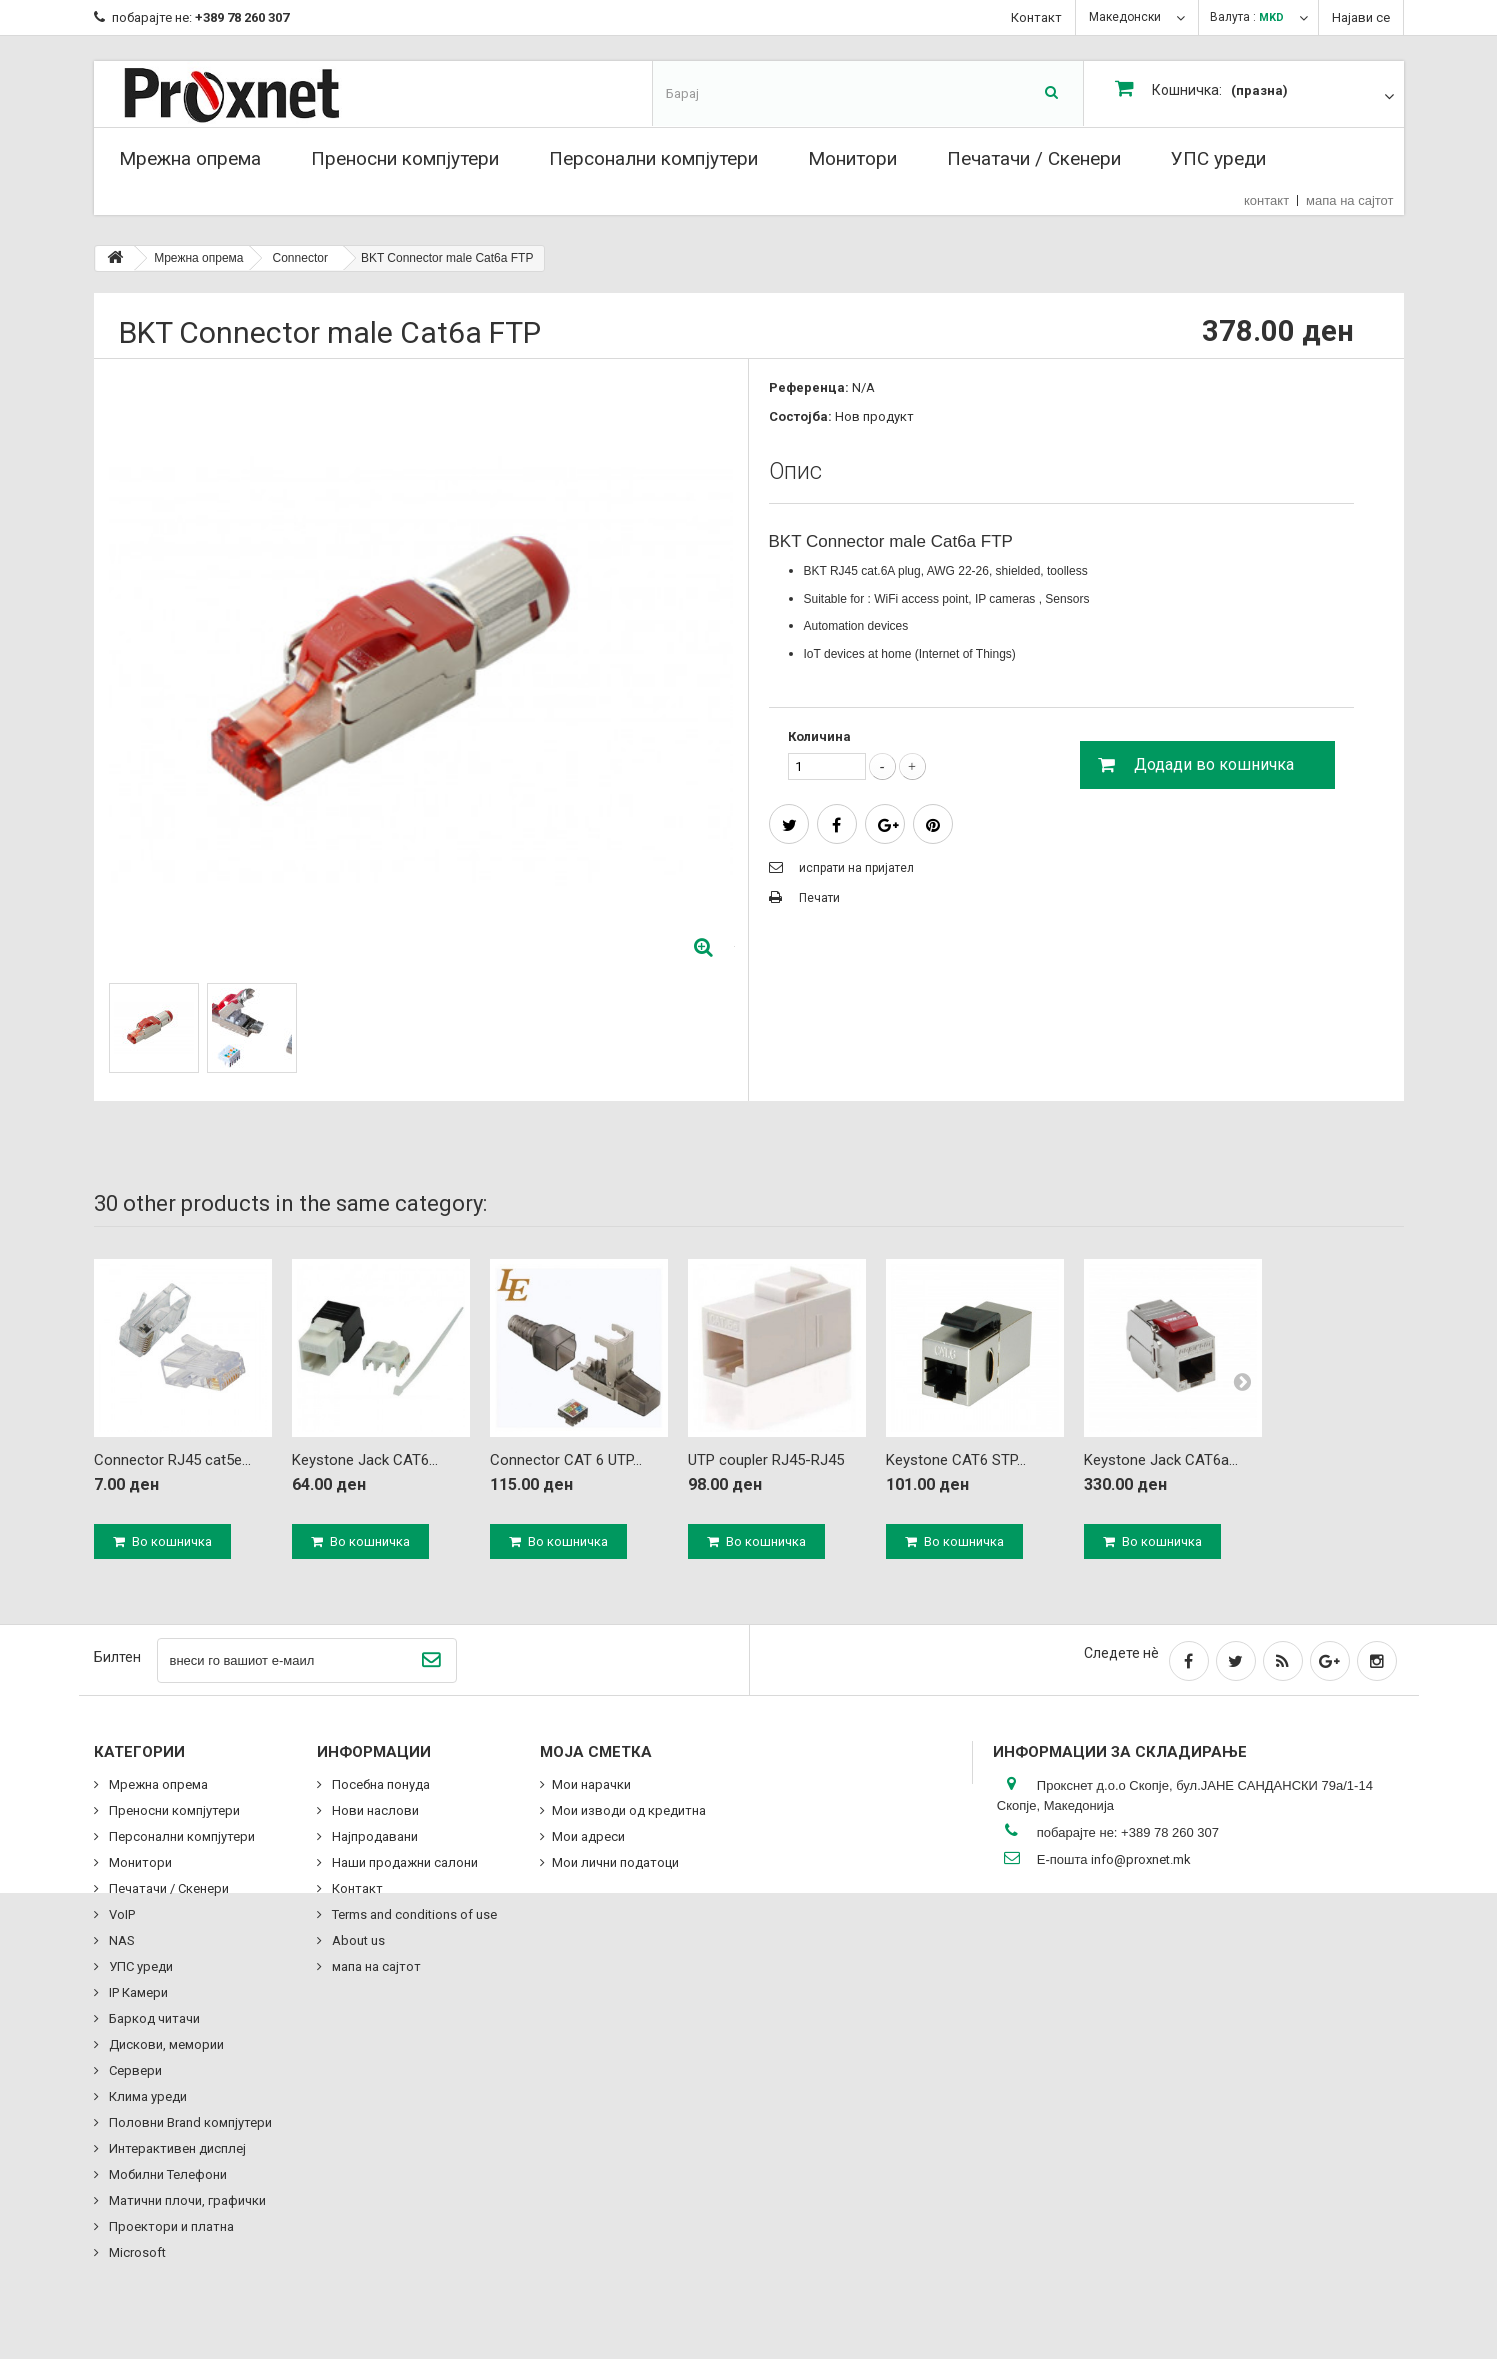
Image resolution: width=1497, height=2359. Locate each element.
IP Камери (137, 1992)
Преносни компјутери (405, 158)
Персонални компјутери (653, 158)
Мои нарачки (591, 1784)
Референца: (809, 387)
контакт (1266, 200)
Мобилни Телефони (166, 2174)
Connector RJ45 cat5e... (172, 1460)
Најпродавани (373, 1836)
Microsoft (136, 2252)
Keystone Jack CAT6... (365, 1460)
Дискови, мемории (165, 2044)
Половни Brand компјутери (189, 2122)
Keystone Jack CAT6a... (1161, 1460)
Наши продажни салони (403, 1862)
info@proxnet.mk (1141, 1859)
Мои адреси (588, 1836)
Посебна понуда (379, 1784)
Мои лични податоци (615, 1862)
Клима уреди (146, 2096)
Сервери (134, 2070)
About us (357, 1940)
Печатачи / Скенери (1034, 158)
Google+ (888, 826)
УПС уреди (1218, 158)
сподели (836, 826)
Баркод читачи (153, 2018)
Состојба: (800, 416)
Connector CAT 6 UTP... (566, 1460)
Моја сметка (596, 1752)
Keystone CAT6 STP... (956, 1460)
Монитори (852, 158)
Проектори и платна (170, 2226)
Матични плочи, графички (186, 2200)
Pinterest (933, 826)
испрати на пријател (856, 868)
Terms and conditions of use (413, 1914)
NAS (120, 1940)
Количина (819, 736)
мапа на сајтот (1349, 200)
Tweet (789, 826)
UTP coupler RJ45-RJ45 (766, 1460)
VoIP (120, 1914)
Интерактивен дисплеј (176, 2148)
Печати (819, 898)
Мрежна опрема (190, 158)
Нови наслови (374, 1810)
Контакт (1036, 17)
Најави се (1361, 17)
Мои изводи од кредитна (629, 1810)
